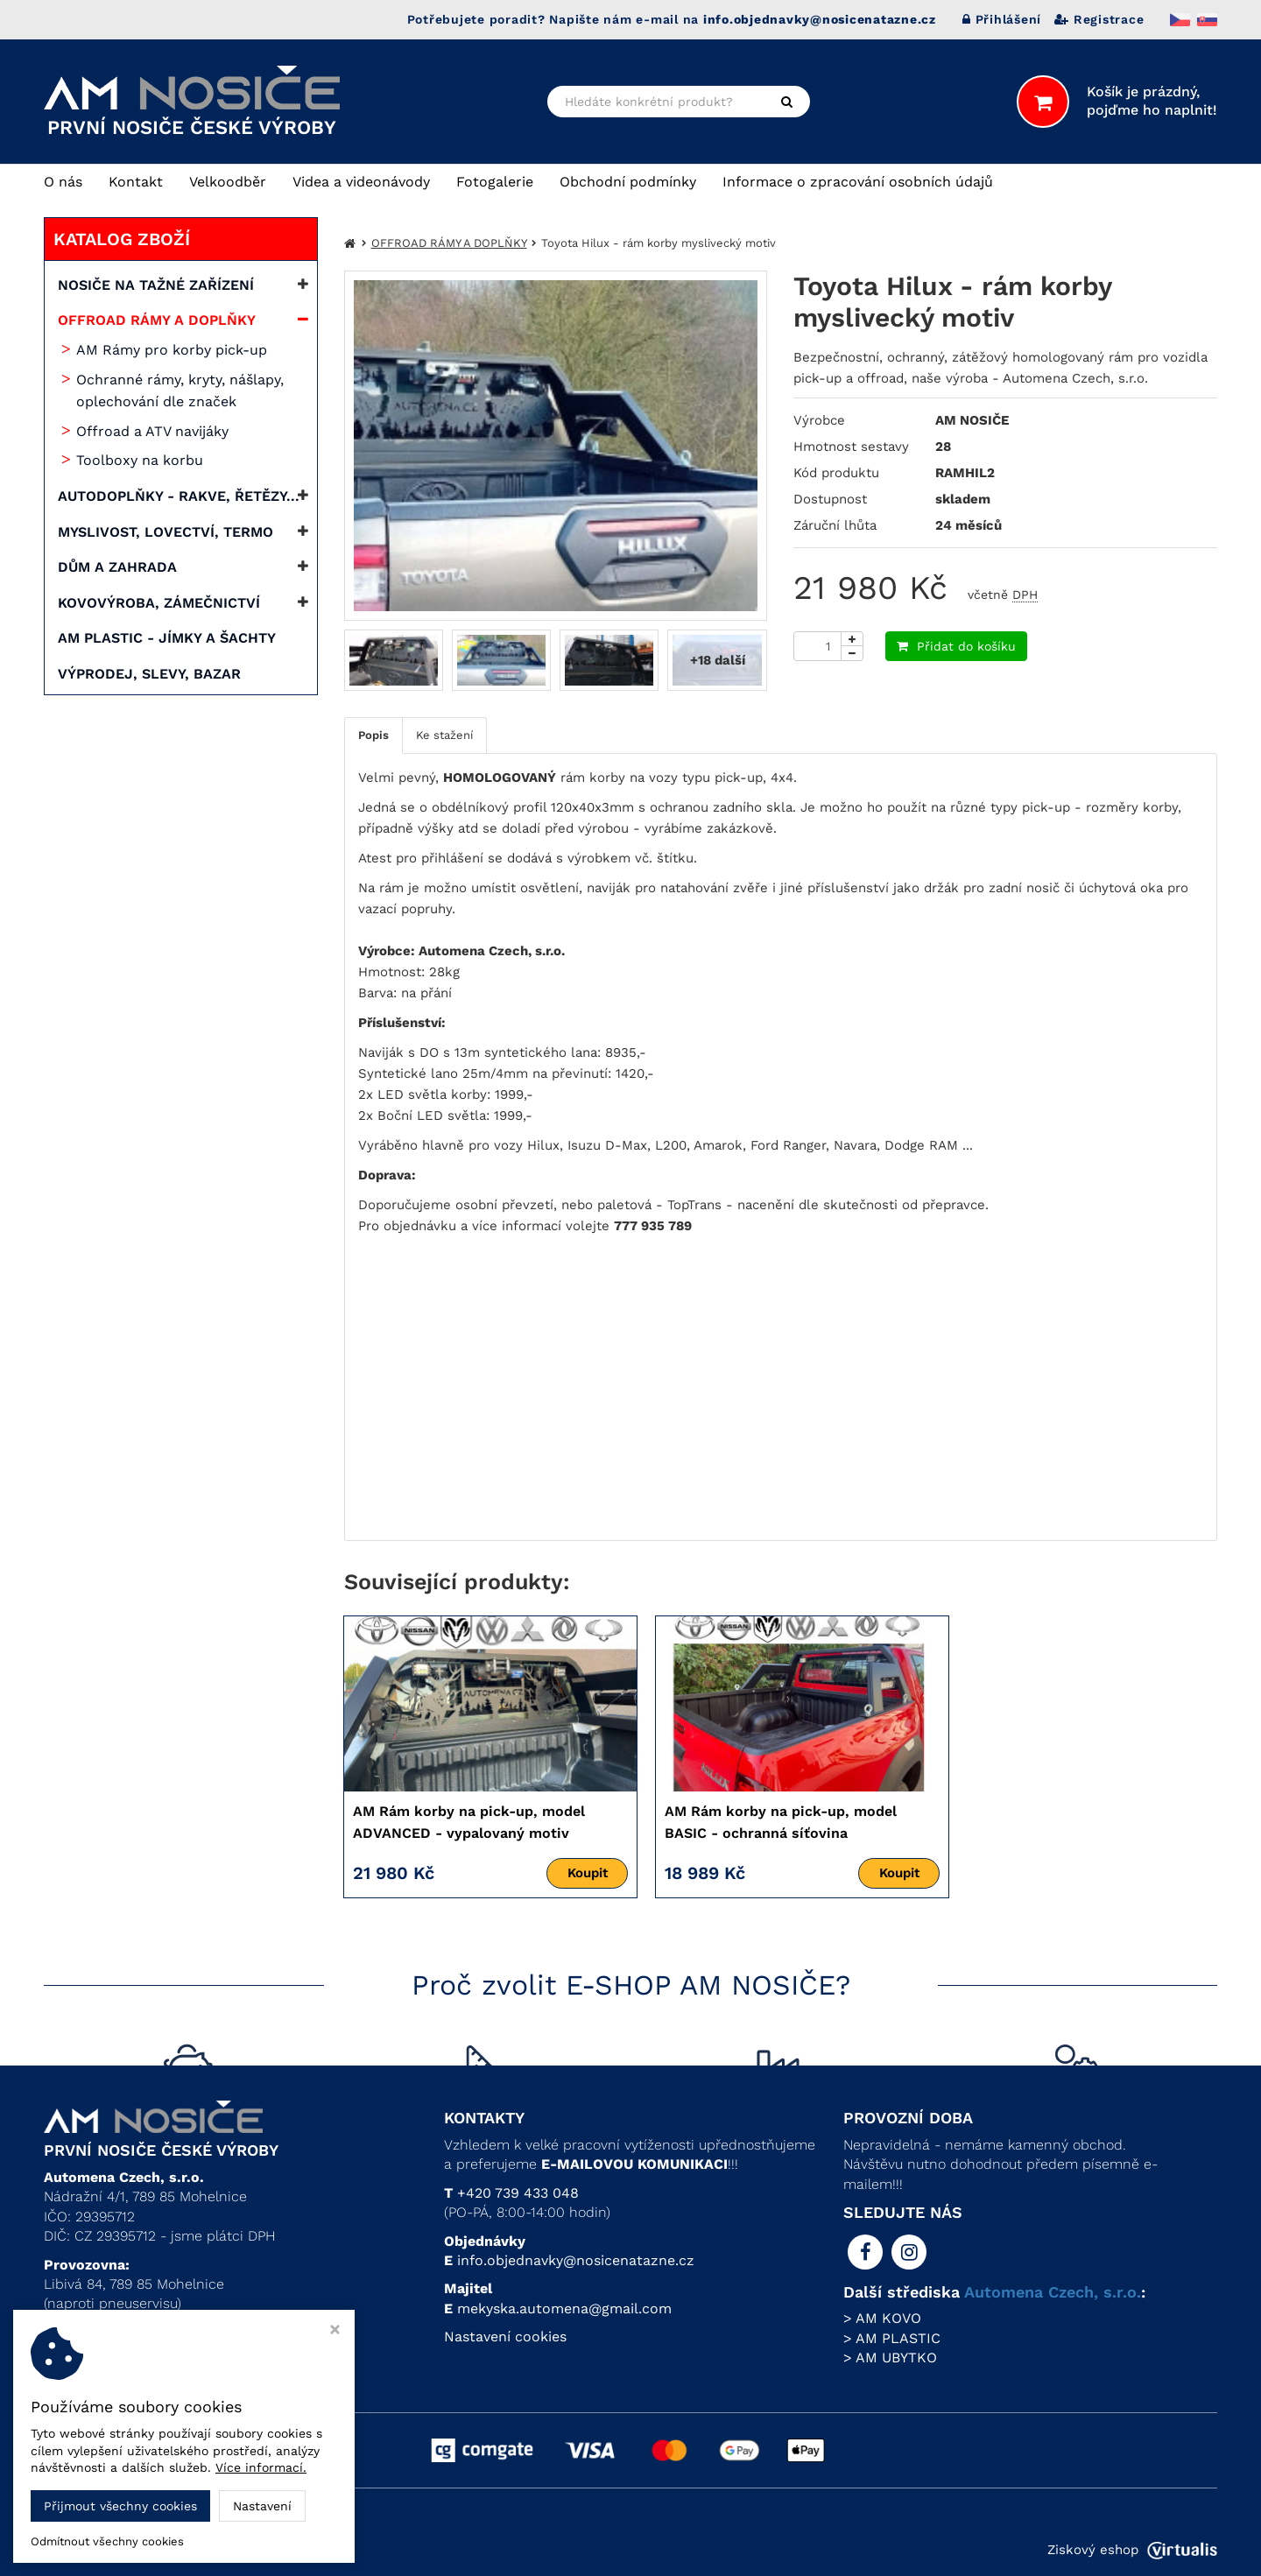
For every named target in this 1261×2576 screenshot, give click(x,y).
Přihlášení (1001, 19)
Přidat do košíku (956, 646)
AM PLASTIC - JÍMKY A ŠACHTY (167, 638)
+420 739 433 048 (518, 2193)
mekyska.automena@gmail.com (564, 2308)
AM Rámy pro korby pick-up (171, 349)
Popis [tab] (373, 735)
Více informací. (260, 2467)
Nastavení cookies (505, 2336)
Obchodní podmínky (628, 181)
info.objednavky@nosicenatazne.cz (575, 2260)
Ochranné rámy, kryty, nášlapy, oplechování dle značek (180, 391)
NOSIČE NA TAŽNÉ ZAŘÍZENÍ (156, 285)
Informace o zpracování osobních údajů (857, 181)
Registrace (1099, 19)
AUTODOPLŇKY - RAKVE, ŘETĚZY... (178, 496)
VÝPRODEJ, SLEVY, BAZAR (149, 673)
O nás (63, 181)
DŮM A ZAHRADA (117, 567)
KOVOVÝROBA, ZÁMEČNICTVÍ (159, 603)
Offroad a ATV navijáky (152, 431)
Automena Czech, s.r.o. (1052, 2292)
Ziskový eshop (1132, 2550)
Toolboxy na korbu (139, 460)
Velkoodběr (227, 181)
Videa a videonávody (361, 181)
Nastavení (262, 2506)
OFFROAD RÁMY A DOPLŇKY (157, 320)
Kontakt (136, 181)
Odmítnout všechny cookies (107, 2541)
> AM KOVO (882, 2318)
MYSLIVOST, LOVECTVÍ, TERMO (165, 532)
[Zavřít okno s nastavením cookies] (335, 2331)
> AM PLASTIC (891, 2338)
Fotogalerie (494, 181)
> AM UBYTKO (890, 2357)
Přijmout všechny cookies (120, 2506)
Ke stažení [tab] (444, 735)
